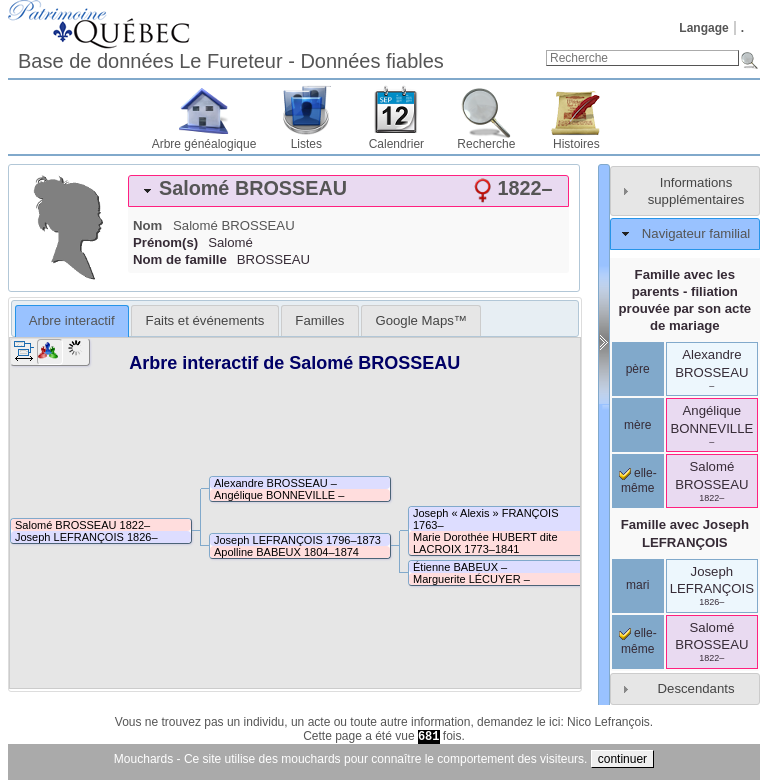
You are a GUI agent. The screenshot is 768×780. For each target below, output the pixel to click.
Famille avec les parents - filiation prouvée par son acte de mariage (684, 300)
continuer (622, 759)
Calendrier (396, 144)
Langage (703, 28)
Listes (306, 144)
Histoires (576, 144)
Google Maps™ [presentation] (421, 320)
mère (637, 425)
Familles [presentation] (319, 320)
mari (637, 585)
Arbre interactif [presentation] (72, 320)
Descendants (696, 688)
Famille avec (685, 533)
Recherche (486, 144)
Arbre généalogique (204, 144)
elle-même (638, 481)
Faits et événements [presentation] (205, 320)
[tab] (348, 191)
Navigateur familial (696, 233)
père (638, 369)
